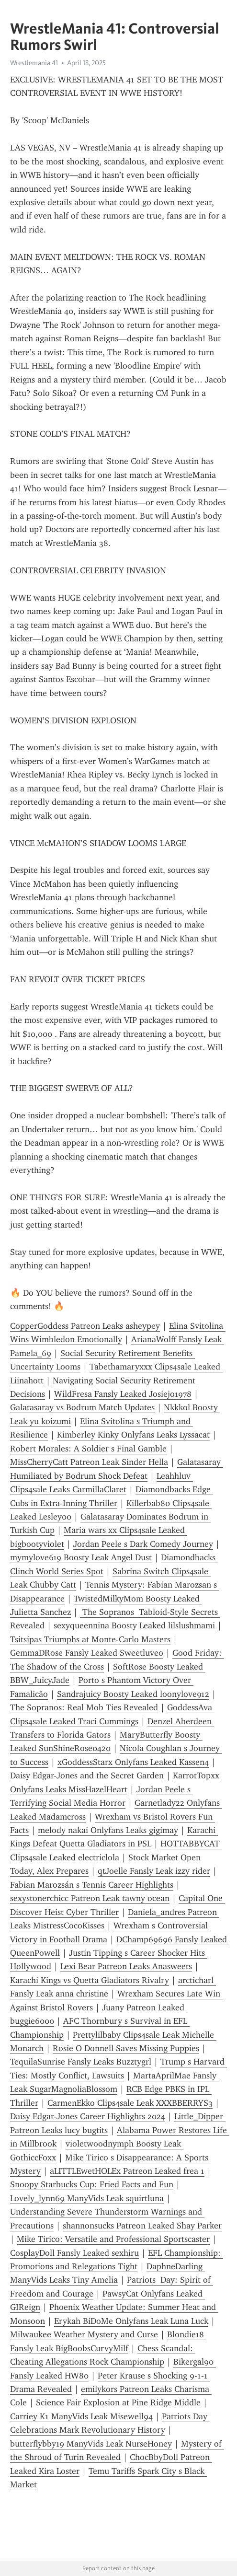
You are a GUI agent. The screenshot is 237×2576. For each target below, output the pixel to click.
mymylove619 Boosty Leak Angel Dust (81, 1557)
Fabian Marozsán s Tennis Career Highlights (91, 1885)
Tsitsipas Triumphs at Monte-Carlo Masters (90, 1639)
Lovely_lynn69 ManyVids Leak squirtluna (87, 2198)
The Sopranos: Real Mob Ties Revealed (84, 1707)
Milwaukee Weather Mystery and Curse (84, 2334)
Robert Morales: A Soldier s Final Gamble (88, 1448)
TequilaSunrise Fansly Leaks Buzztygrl (80, 2061)
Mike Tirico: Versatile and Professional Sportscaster (113, 2239)
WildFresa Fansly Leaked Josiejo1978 (123, 1394)
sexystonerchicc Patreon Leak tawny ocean (89, 1898)
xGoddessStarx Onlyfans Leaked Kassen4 (133, 1762)
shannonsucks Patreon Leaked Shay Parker (142, 2225)
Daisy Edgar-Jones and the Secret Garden (87, 1775)
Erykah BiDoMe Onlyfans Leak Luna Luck (131, 2321)
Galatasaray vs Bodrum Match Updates (82, 1407)
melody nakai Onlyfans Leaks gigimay (108, 1830)
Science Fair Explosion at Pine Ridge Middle (118, 2402)
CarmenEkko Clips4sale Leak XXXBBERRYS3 (130, 2103)
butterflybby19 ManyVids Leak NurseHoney (91, 2443)
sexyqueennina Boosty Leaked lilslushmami (134, 1625)
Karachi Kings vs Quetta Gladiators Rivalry (89, 1980)
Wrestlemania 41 (34, 62)
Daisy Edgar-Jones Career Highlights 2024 (87, 2116)
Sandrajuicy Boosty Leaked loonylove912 (133, 1694)
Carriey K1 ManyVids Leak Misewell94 (81, 2416)
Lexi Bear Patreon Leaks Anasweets (126, 1966)
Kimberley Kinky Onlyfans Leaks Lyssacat (133, 1434)
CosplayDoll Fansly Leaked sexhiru (74, 2253)
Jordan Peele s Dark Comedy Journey (143, 1544)
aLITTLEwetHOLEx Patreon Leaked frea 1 (127, 2171)
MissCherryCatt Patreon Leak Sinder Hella (89, 1462)
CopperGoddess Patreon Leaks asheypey (85, 1326)
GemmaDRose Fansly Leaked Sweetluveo (86, 1653)
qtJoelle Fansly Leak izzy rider (154, 1871)
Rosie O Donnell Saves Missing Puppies (126, 2048)
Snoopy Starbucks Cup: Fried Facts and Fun (91, 2184)
